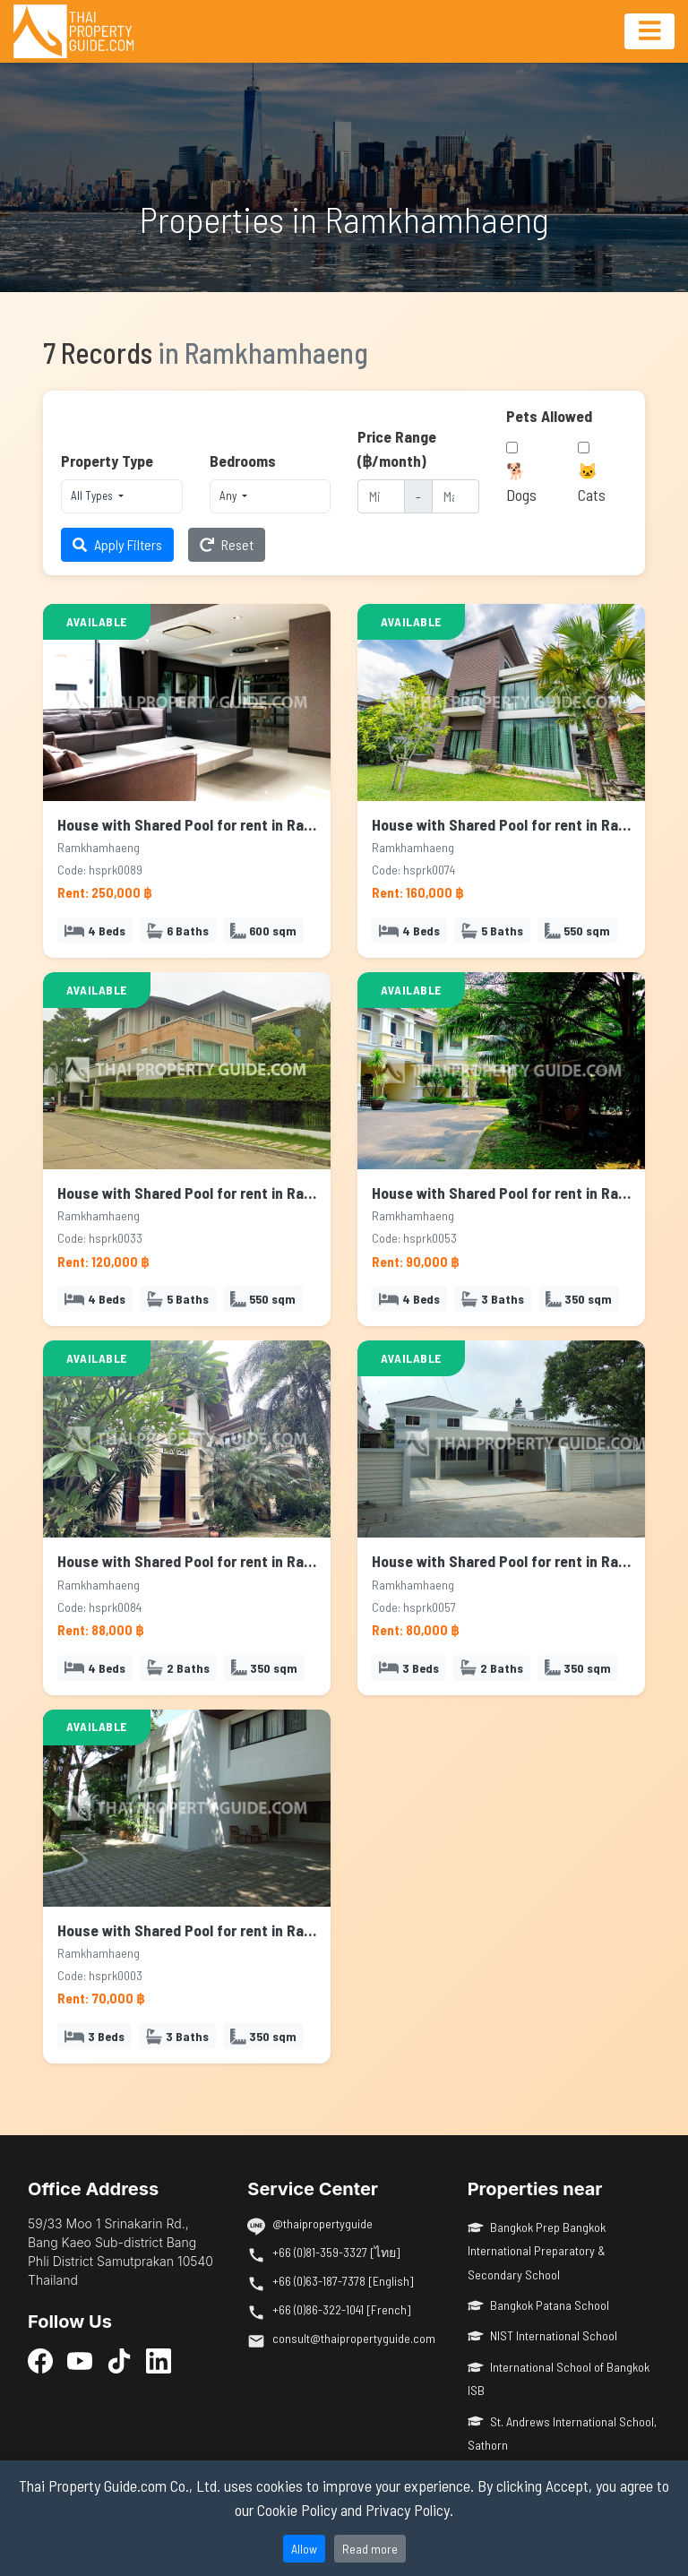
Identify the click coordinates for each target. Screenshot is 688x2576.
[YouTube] (79, 2360)
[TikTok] (119, 2360)
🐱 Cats (592, 482)
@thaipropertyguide (322, 2223)
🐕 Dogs (521, 482)
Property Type (107, 460)
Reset (227, 544)
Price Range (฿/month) (396, 448)
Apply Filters (117, 544)
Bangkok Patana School (539, 2305)
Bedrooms (243, 460)
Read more (370, 2548)
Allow (304, 2548)
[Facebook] (40, 2360)
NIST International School (543, 2335)
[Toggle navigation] (649, 31)
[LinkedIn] (158, 2360)
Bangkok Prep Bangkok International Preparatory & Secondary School (537, 2250)
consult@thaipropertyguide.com (353, 2338)
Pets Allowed (549, 416)
